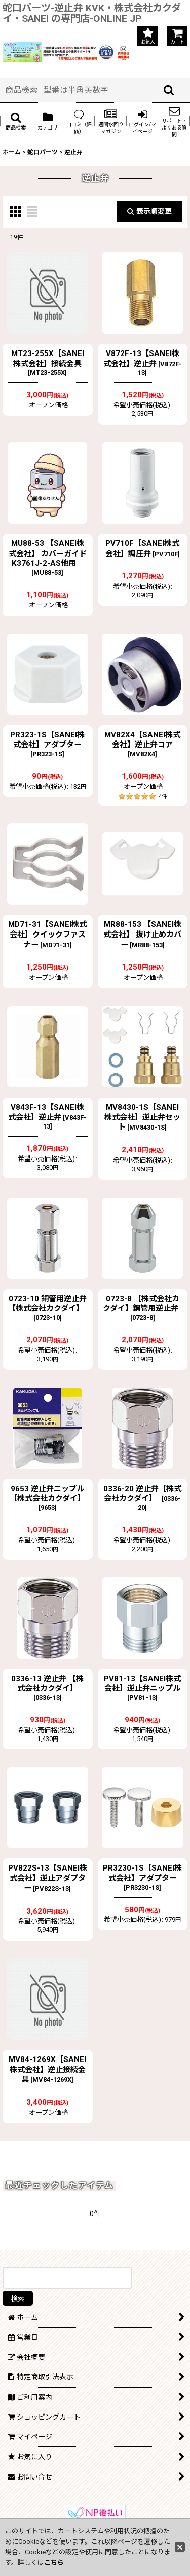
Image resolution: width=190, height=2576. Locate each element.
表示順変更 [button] (149, 211)
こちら (54, 2562)
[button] (15, 121)
